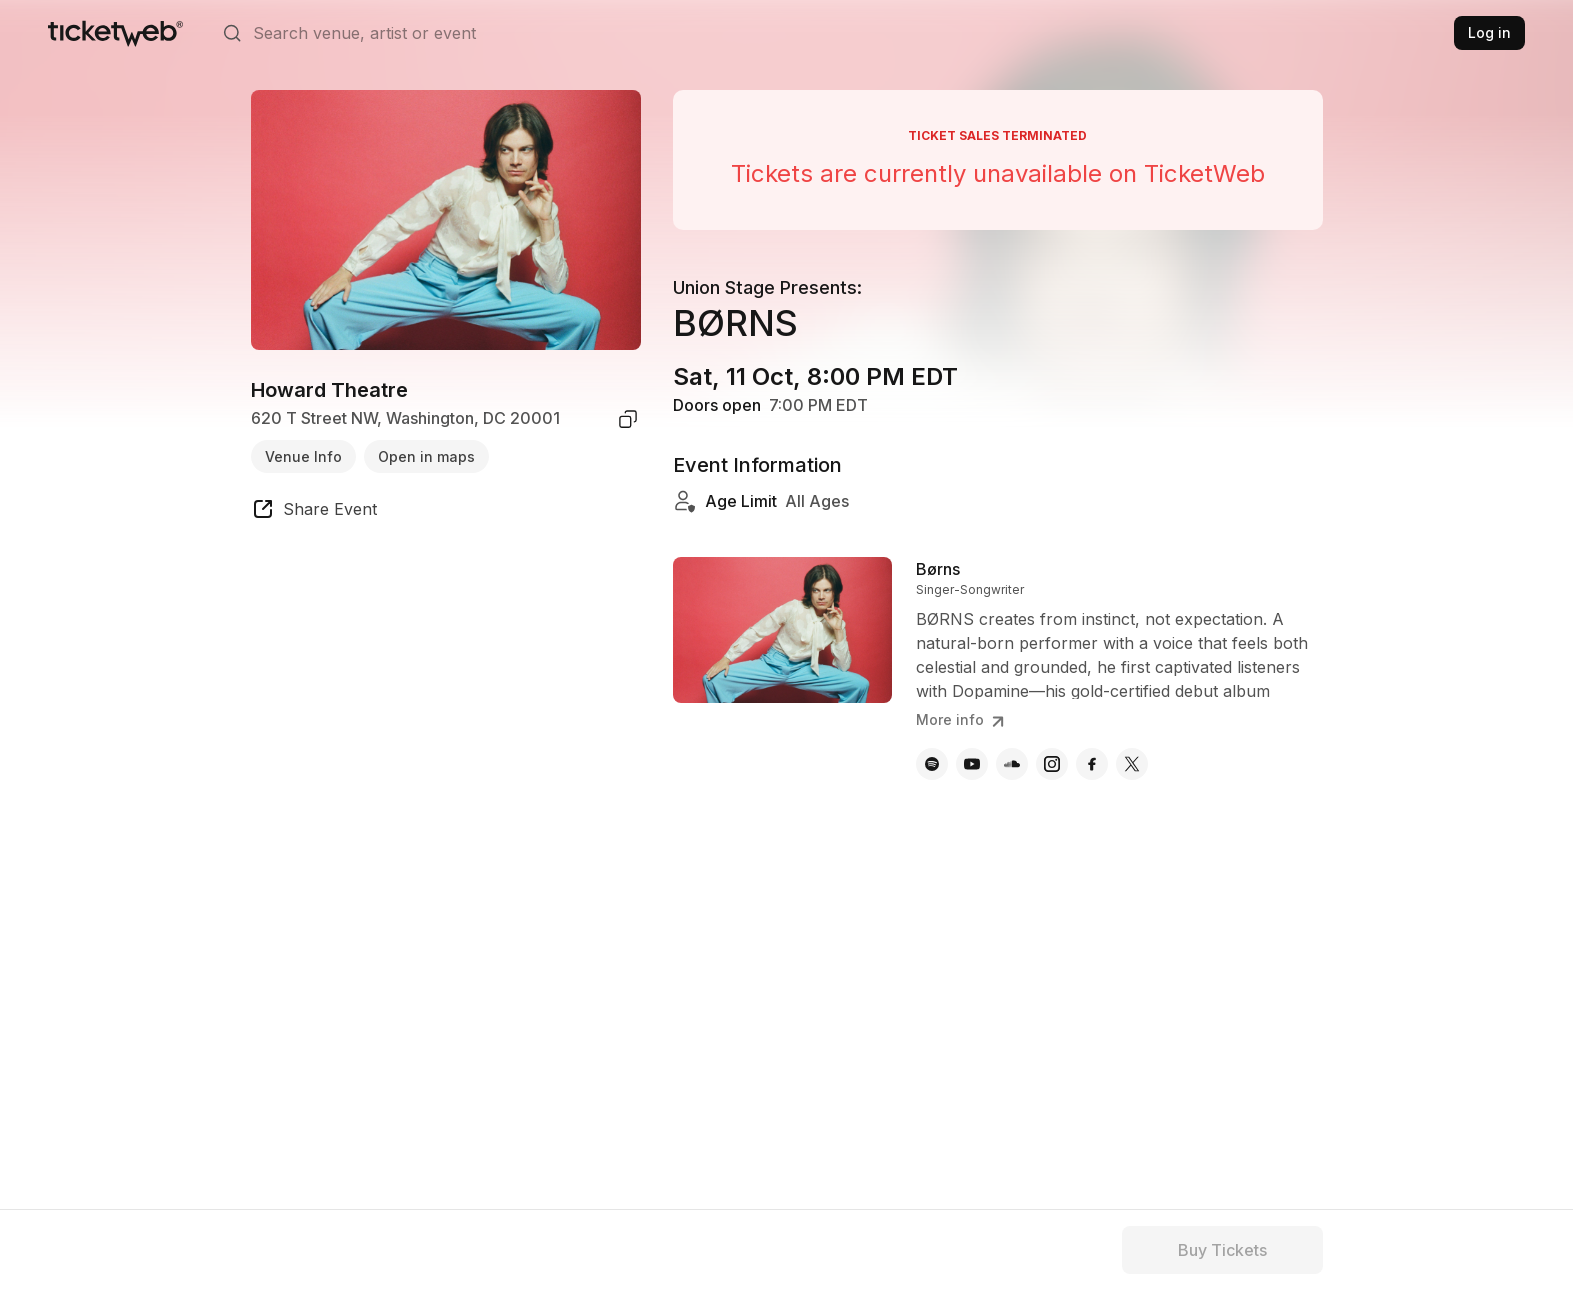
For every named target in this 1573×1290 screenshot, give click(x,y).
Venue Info (303, 456)
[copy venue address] (628, 419)
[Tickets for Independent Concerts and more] (115, 33)
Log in (1489, 32)
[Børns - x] (1132, 764)
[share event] (314, 512)
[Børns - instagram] (1052, 764)
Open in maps (426, 456)
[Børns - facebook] (1092, 764)
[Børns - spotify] (932, 764)
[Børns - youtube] (972, 764)
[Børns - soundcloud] (1012, 764)
